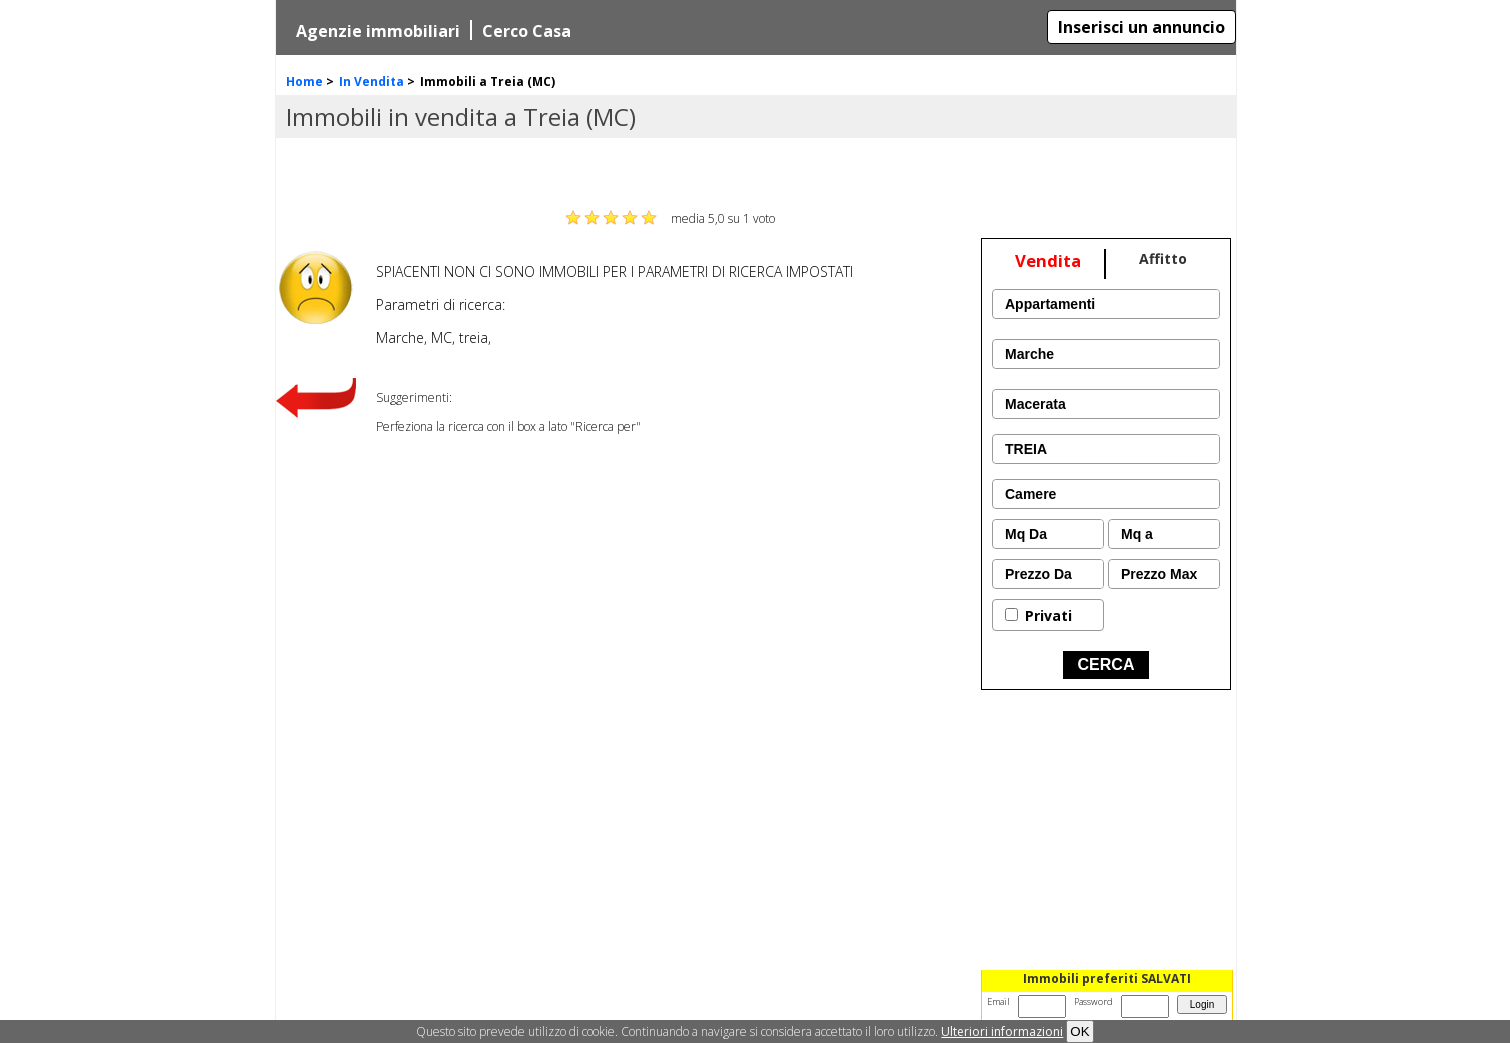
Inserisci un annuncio (1141, 27)
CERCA (1106, 664)
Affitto (1163, 258)
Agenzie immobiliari (378, 31)
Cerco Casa (526, 31)
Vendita (1048, 260)
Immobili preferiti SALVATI (1107, 978)
